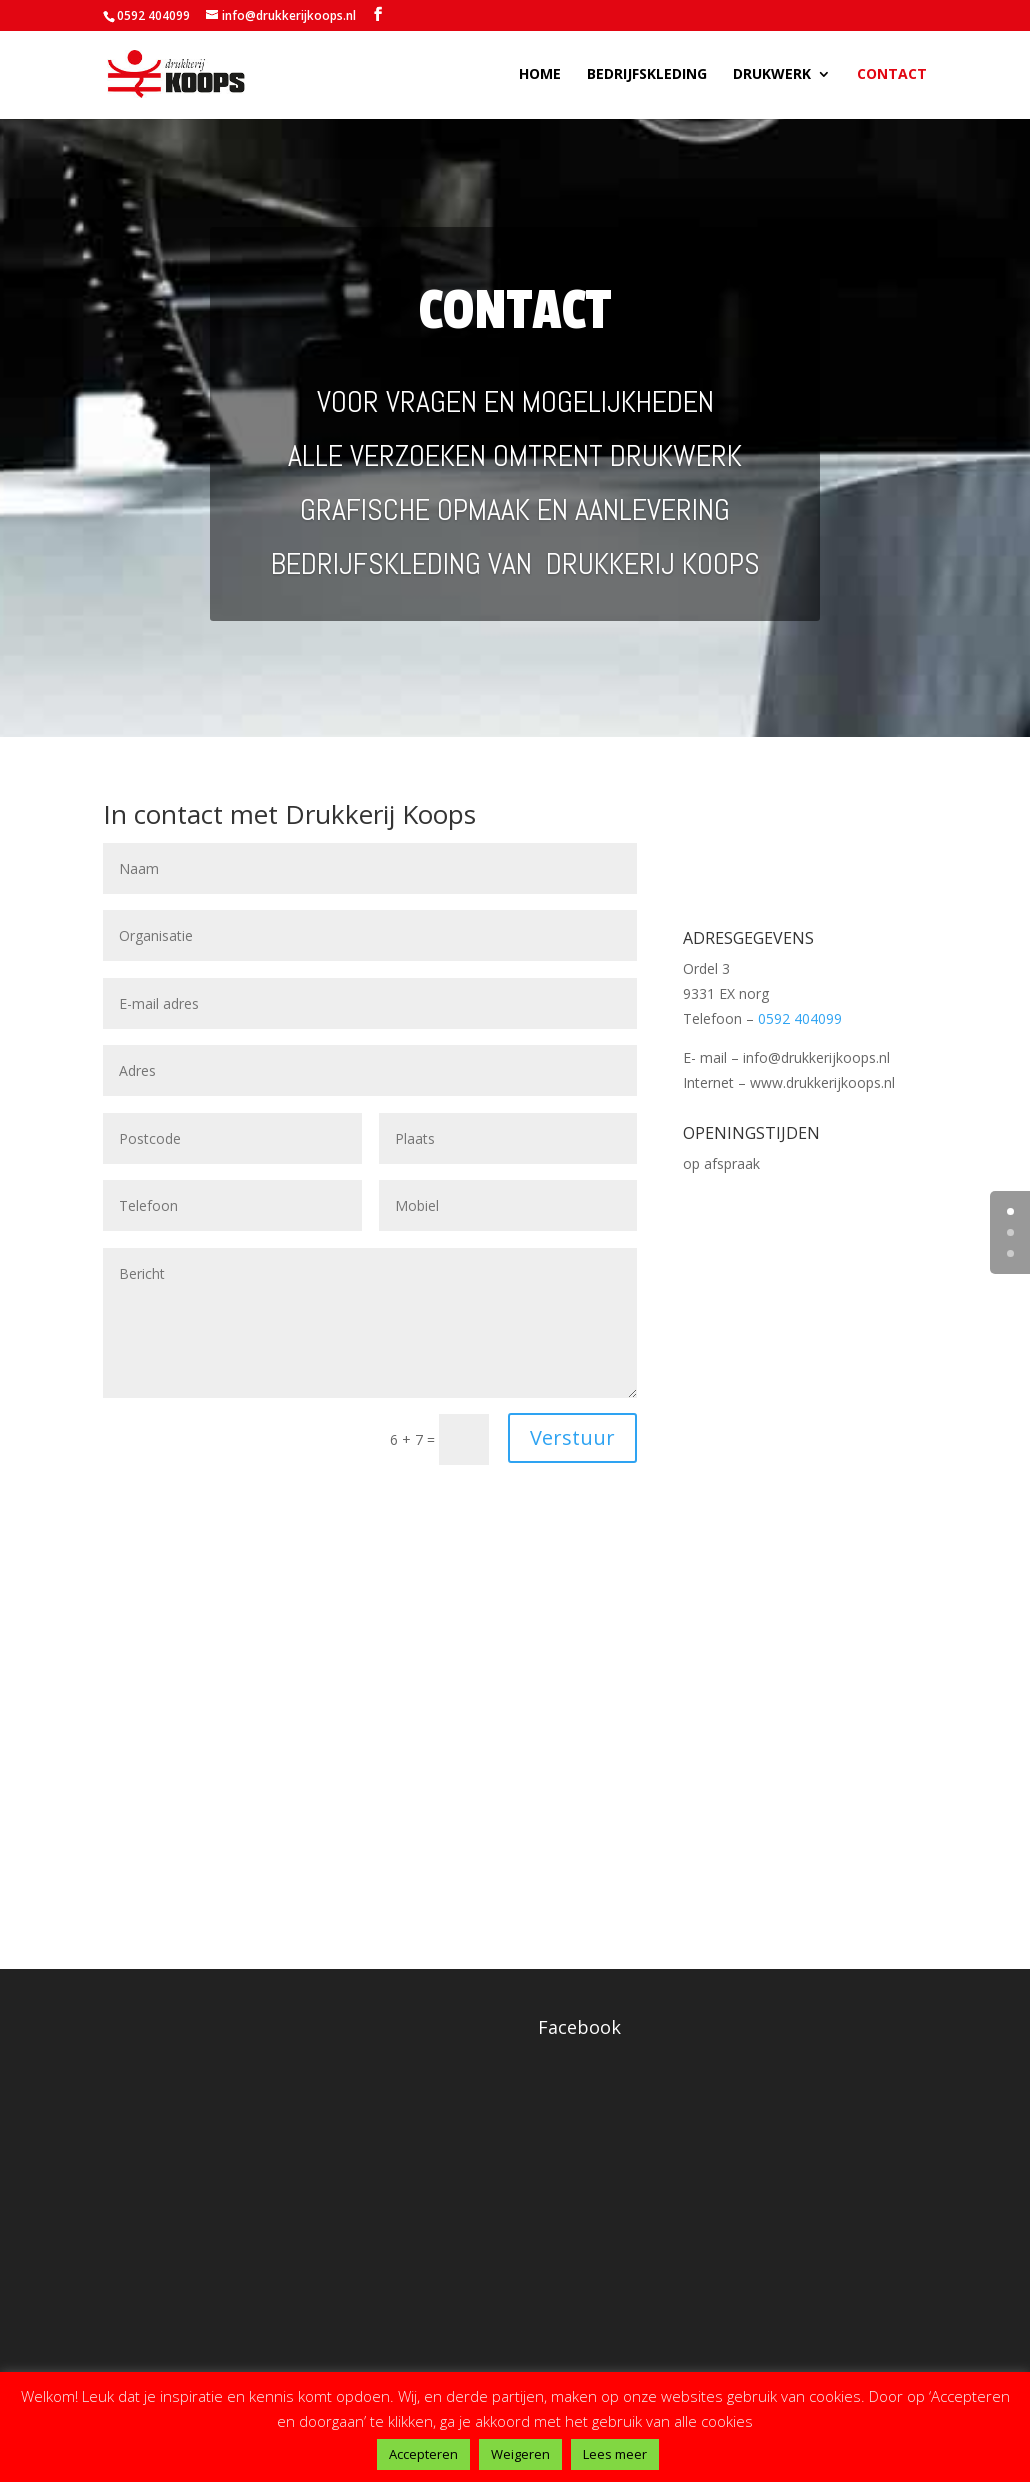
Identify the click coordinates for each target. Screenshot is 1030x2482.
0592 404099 (153, 15)
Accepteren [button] (423, 2454)
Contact (892, 76)
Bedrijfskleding (647, 76)
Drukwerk (772, 76)
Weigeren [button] (520, 2454)
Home (540, 76)
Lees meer (615, 2454)
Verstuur (572, 1437)
